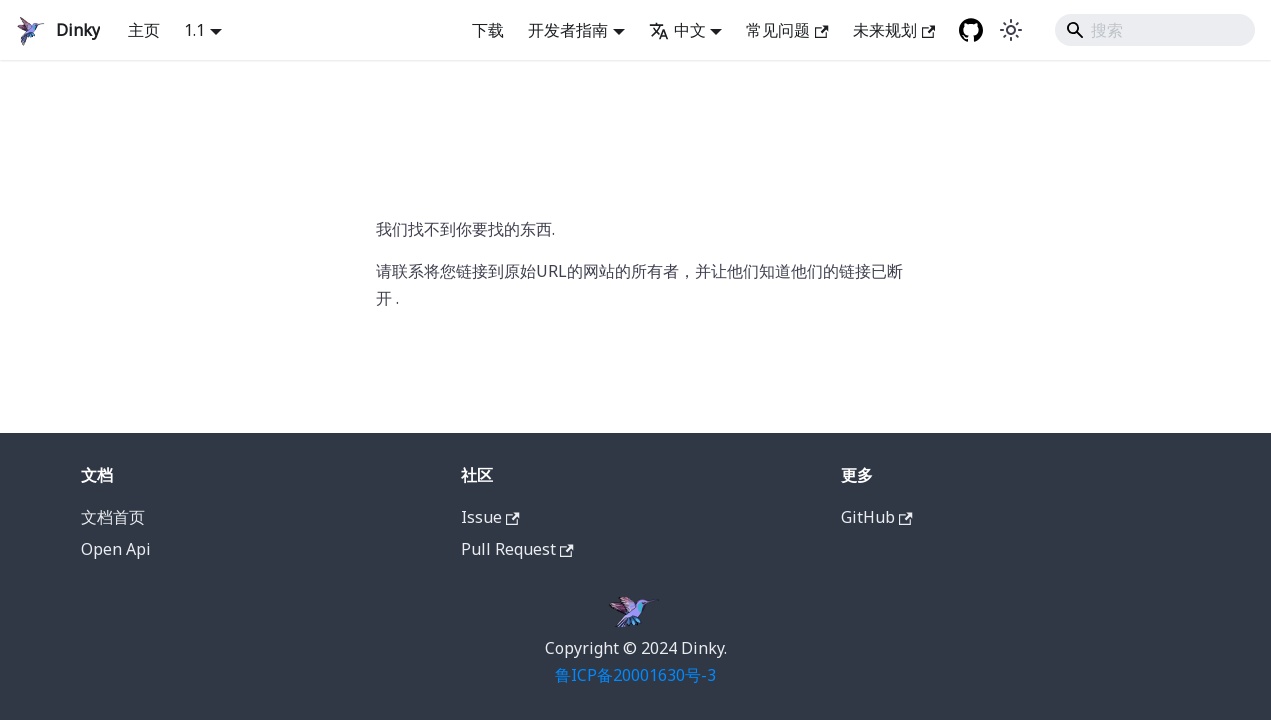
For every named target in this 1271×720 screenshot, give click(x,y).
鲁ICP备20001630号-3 (635, 675)
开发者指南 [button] (568, 30)
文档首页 (113, 517)
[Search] (1155, 30)
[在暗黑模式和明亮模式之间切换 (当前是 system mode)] (1011, 30)
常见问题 (787, 30)
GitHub (877, 517)
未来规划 (894, 30)
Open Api (116, 549)
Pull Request (517, 549)
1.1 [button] (194, 30)
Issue (490, 517)
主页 (144, 30)
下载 (488, 30)
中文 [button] (677, 30)
